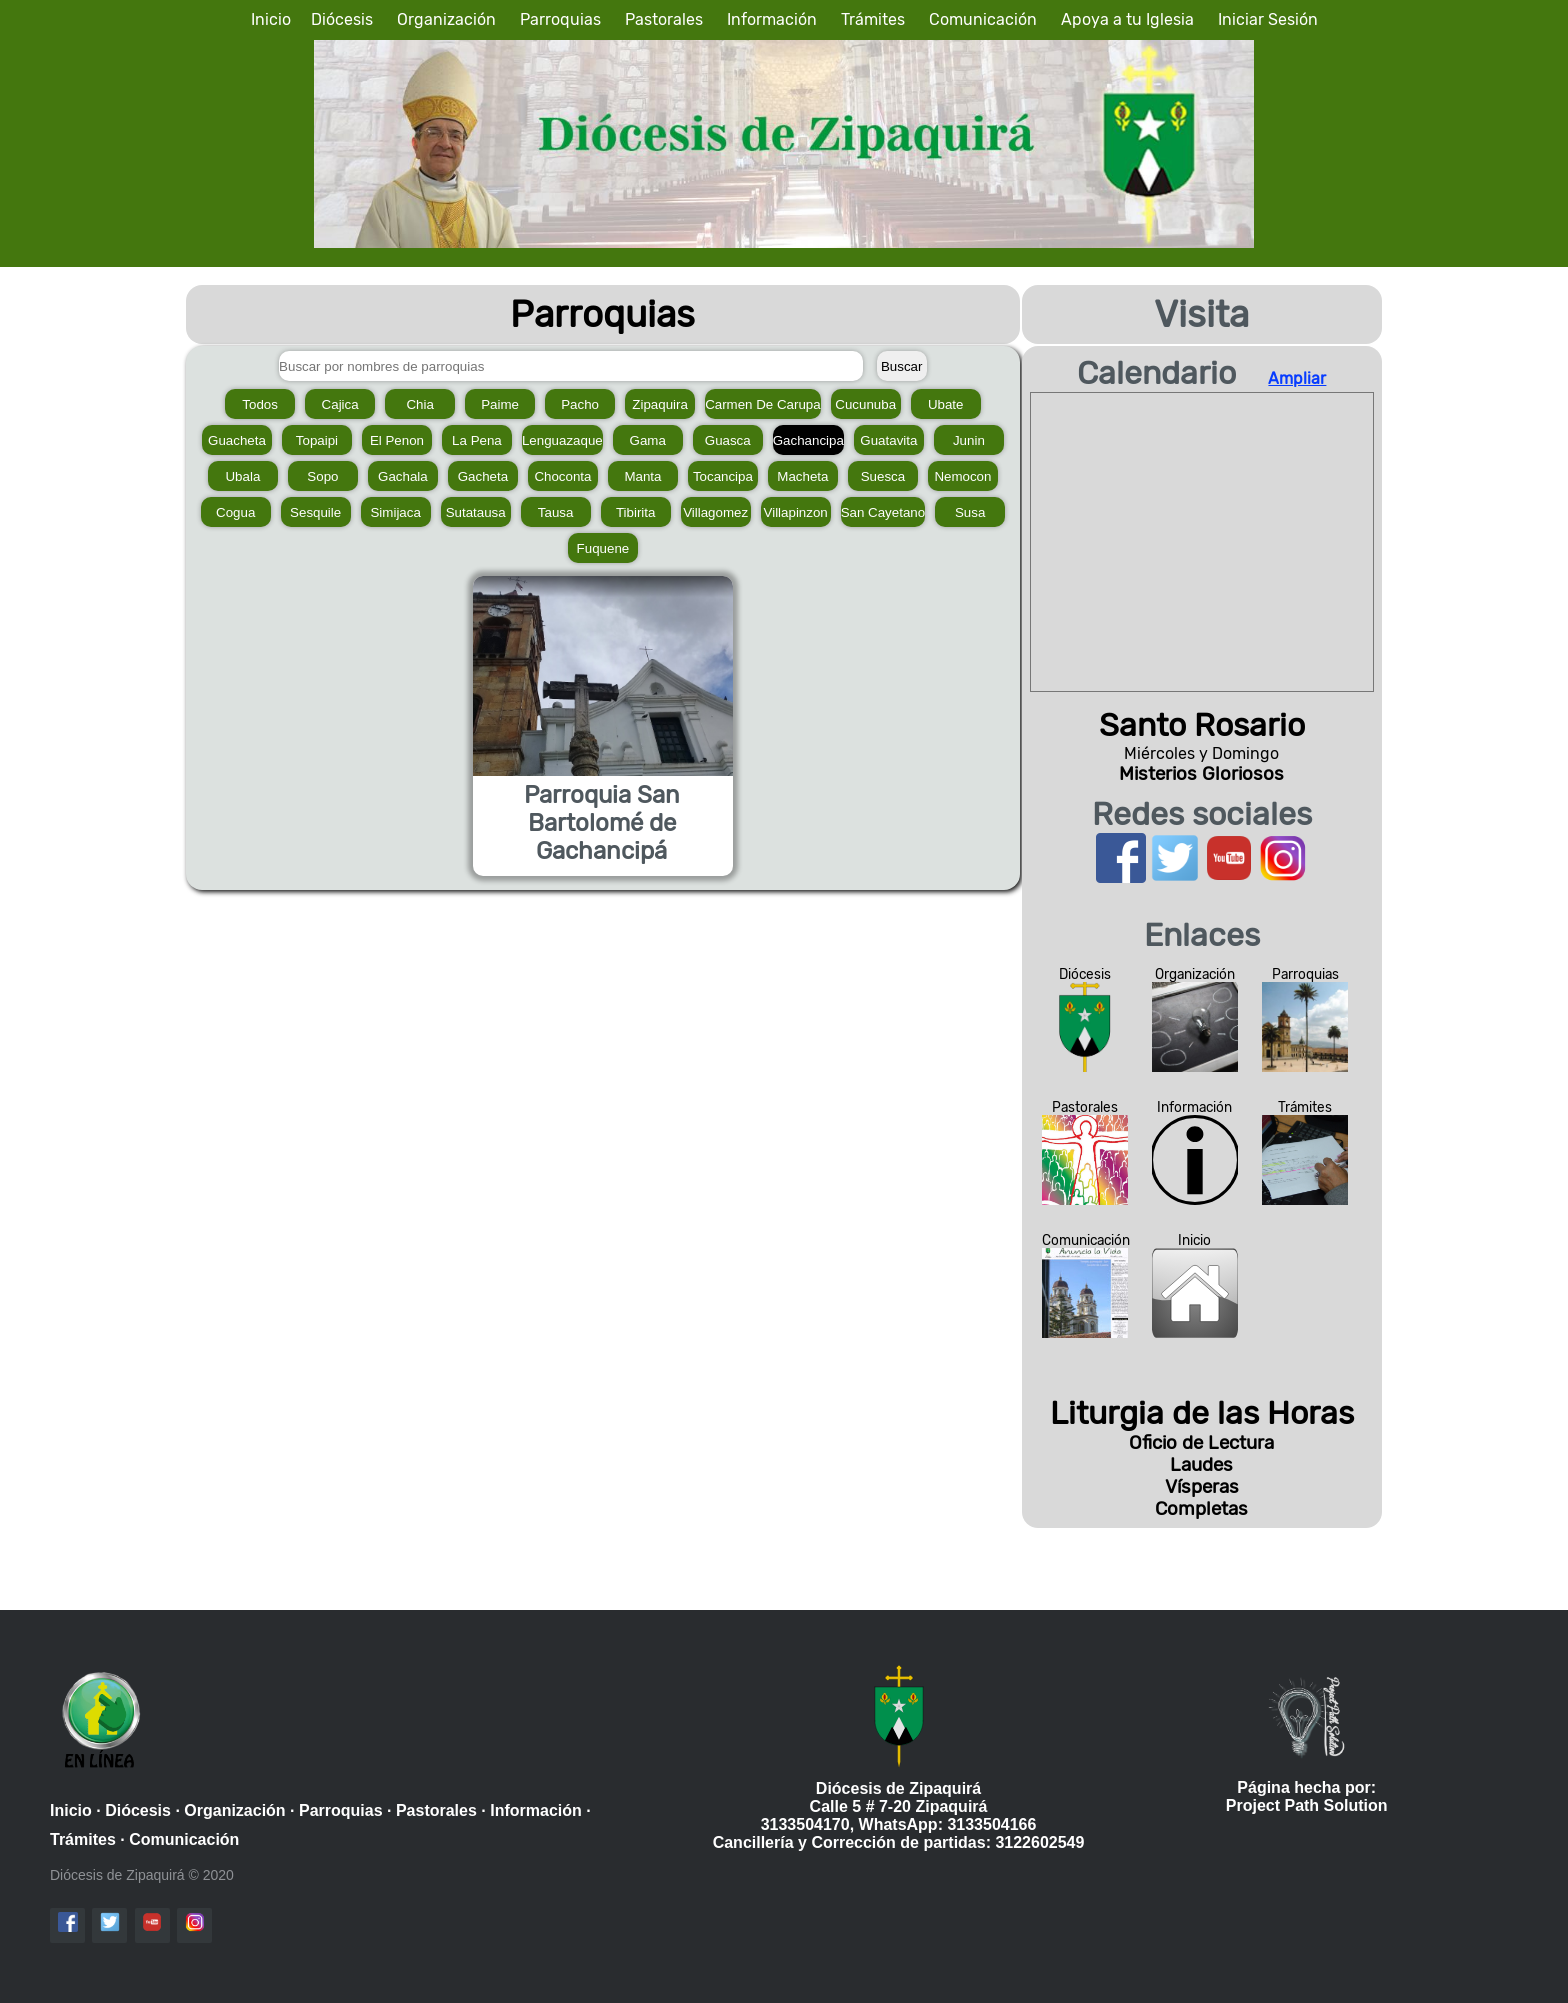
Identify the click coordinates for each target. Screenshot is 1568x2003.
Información (772, 19)
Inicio (271, 19)
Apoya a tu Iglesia (1127, 19)
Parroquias (560, 19)
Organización (446, 19)
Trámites (873, 19)
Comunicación (983, 19)
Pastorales (664, 19)
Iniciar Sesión (1268, 19)
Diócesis (342, 19)
